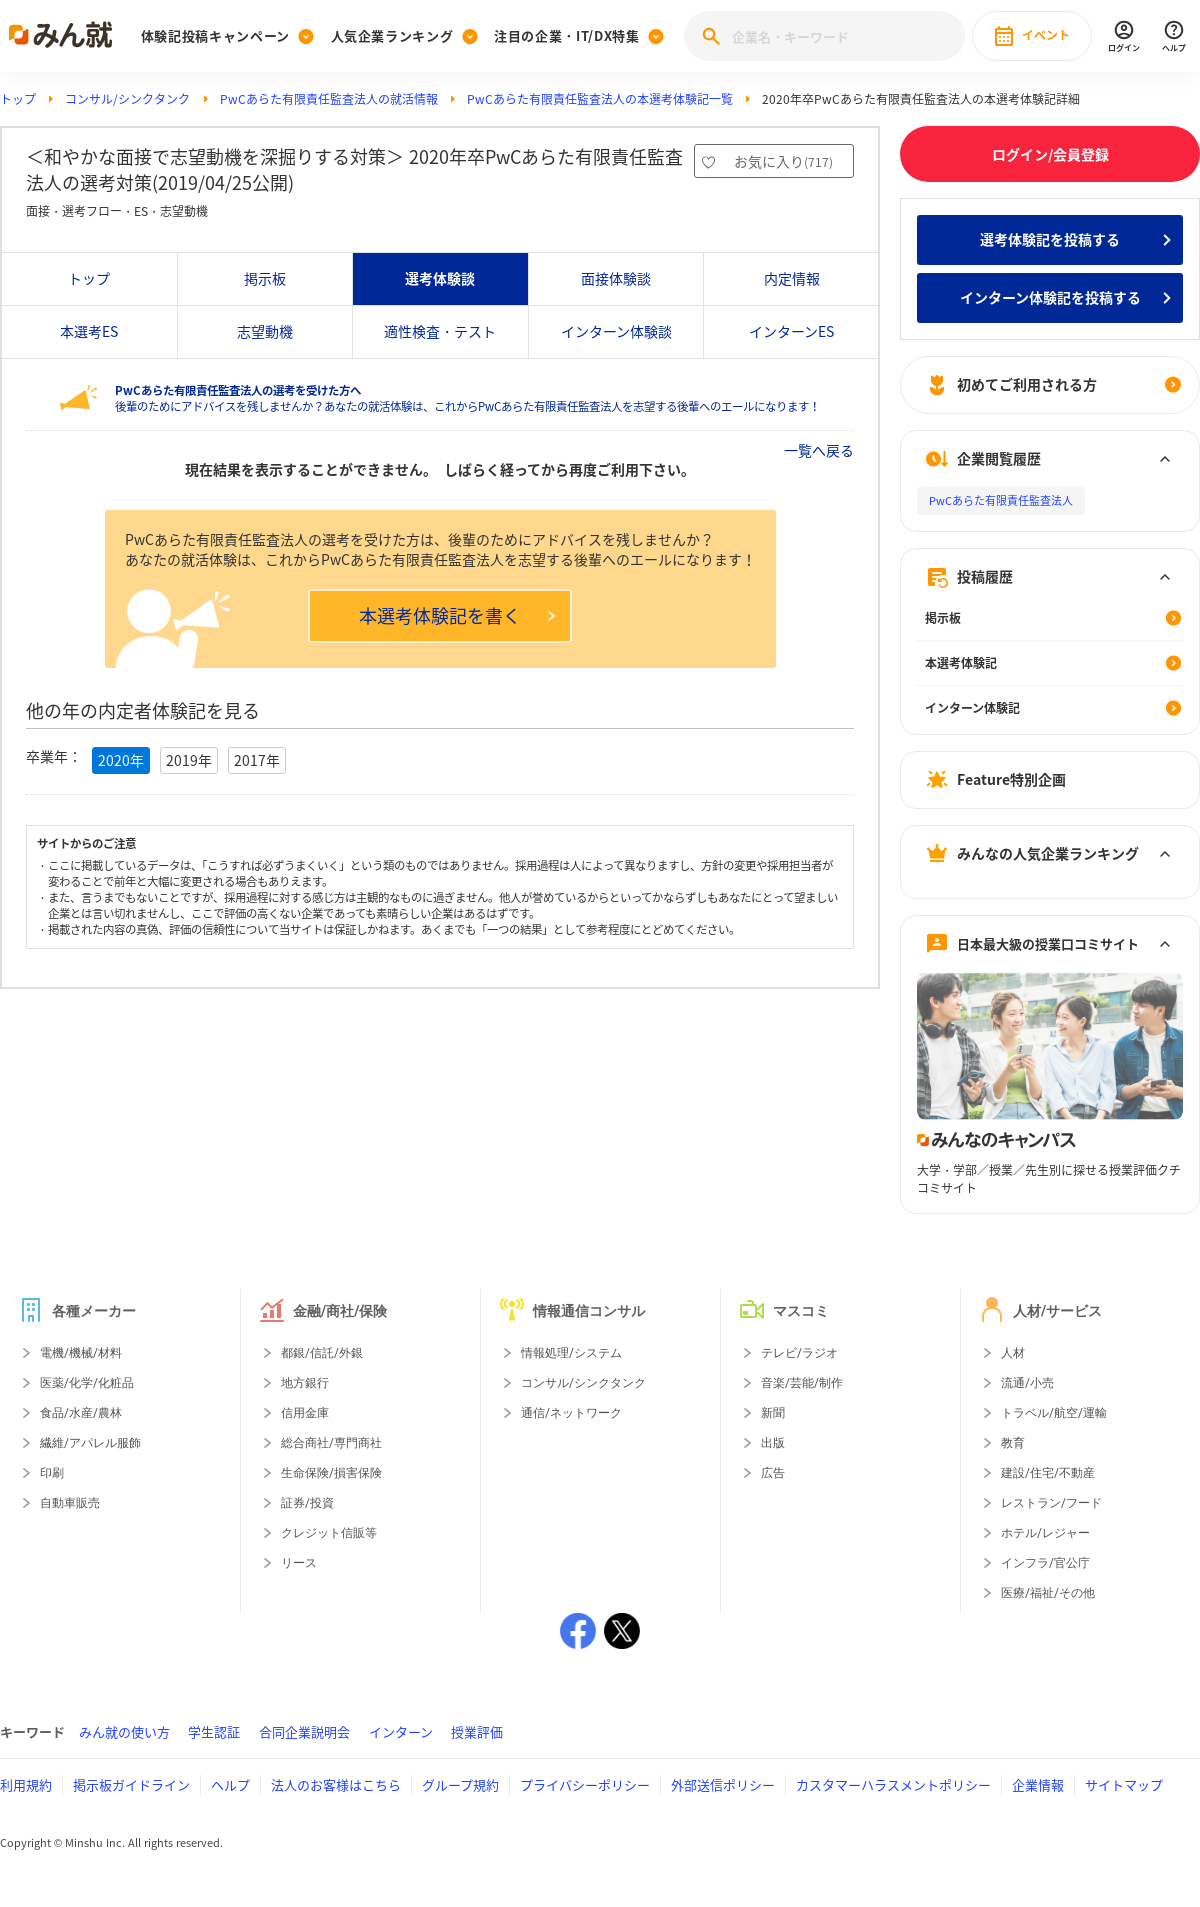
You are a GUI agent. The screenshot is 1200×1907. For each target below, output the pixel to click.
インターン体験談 (616, 331)
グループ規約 (460, 1784)
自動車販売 (70, 1503)
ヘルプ (230, 1784)
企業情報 (1038, 1784)
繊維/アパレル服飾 (90, 1443)
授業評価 (477, 1731)
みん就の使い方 (124, 1731)
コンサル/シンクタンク (127, 99)
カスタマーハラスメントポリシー (893, 1784)
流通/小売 (1027, 1383)
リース (299, 1563)
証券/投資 (307, 1503)
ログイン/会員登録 (1050, 154)
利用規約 (26, 1784)
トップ (18, 99)
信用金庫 (305, 1413)
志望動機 (265, 331)
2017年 (257, 760)
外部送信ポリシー (723, 1784)
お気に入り (783, 161)
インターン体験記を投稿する (1050, 297)
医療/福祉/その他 (1048, 1593)
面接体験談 (616, 278)
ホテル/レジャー (1045, 1533)
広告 (773, 1473)
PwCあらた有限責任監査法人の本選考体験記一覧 (600, 99)
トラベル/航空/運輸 (1054, 1413)
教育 (1013, 1443)
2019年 (189, 760)
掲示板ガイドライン (131, 1784)
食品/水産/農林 (81, 1413)
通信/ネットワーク (571, 1413)
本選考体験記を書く (457, 615)
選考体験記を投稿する (1050, 239)
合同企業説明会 (304, 1731)
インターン (401, 1731)
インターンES (791, 331)
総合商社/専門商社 (331, 1443)
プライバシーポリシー (585, 1784)
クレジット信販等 (329, 1533)
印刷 (52, 1473)
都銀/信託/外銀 (322, 1353)
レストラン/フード (1051, 1503)
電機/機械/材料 (81, 1353)
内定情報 (792, 278)
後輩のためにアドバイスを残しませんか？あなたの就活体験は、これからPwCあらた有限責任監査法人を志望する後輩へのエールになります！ (467, 398)
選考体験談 (440, 278)
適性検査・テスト (440, 331)
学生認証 (214, 1731)
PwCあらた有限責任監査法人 (1001, 500)
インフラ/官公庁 (1045, 1563)
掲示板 (265, 278)
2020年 (121, 760)
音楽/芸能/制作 (802, 1383)
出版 (773, 1443)
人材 (1013, 1353)
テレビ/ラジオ (799, 1353)
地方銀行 (305, 1383)
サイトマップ (1124, 1784)
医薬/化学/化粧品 (87, 1383)
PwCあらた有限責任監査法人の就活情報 (329, 99)
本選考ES (89, 331)
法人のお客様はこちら (336, 1784)
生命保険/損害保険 (331, 1473)
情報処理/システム (571, 1353)
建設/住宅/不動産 (1048, 1473)
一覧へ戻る (819, 450)
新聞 (773, 1413)
